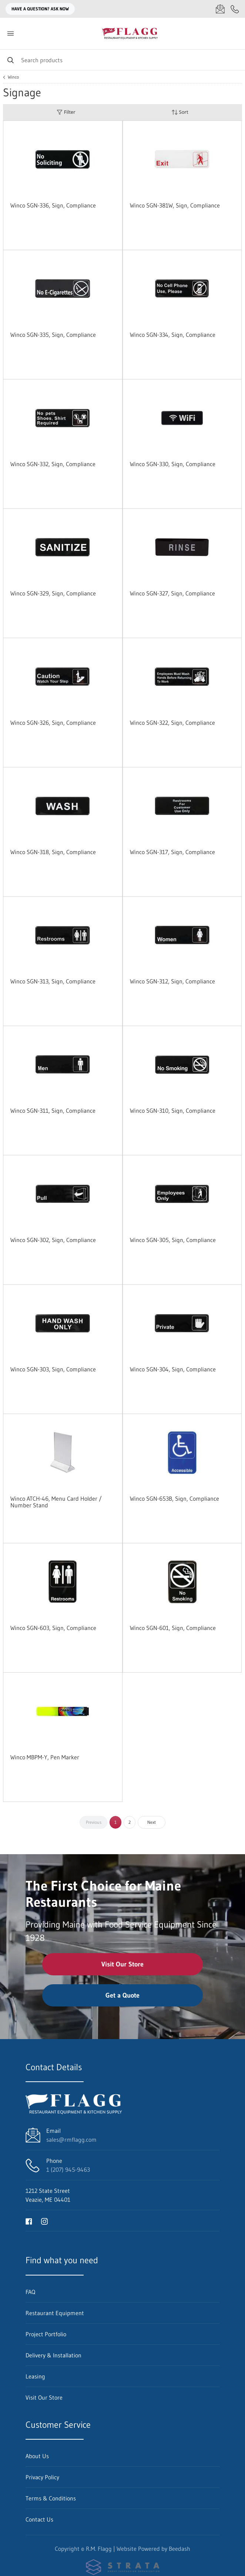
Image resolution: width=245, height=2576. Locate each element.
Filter (66, 112)
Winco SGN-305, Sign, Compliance (173, 1239)
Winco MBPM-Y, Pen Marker (44, 1757)
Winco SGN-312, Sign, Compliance (172, 981)
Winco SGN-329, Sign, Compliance (53, 593)
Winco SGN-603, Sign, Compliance (53, 1627)
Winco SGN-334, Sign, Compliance (172, 334)
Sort (180, 112)
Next (151, 1822)
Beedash (179, 2548)
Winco (13, 77)
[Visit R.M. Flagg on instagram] (44, 2220)
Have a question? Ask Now (40, 8)
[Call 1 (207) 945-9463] (235, 8)
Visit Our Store (122, 1964)
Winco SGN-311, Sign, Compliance (52, 1110)
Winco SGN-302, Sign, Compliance (53, 1239)
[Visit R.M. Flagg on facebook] (29, 2220)
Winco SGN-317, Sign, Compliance (172, 852)
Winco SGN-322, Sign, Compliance (172, 722)
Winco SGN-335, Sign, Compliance (53, 334)
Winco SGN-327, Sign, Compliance (172, 593)
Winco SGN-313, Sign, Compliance (52, 981)
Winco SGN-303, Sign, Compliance (53, 1369)
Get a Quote (122, 1995)
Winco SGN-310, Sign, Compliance (172, 1110)
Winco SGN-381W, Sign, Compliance (175, 205)
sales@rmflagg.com (71, 2139)
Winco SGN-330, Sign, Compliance (172, 464)
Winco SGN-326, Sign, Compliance (53, 722)
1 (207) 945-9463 (68, 2169)
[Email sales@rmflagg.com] (220, 8)
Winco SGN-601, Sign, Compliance (173, 1627)
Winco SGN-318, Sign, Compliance (53, 852)
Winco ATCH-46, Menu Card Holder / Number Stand (56, 1501)
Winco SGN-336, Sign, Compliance (53, 205)
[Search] (122, 60)
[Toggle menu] (10, 33)
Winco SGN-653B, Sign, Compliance (174, 1498)
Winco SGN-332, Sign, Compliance (52, 464)
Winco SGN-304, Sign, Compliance (173, 1369)
